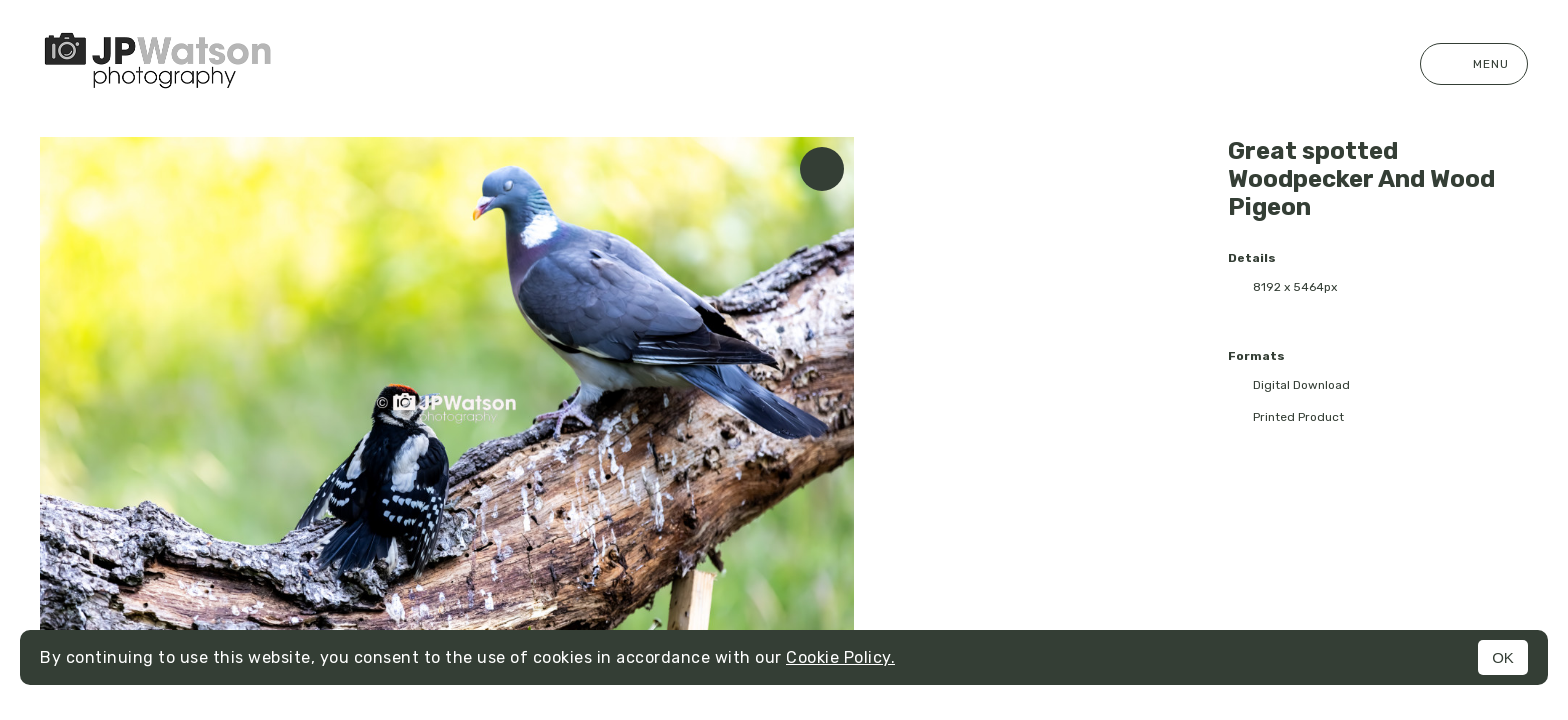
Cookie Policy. (840, 657)
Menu (1474, 64)
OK (1503, 657)
